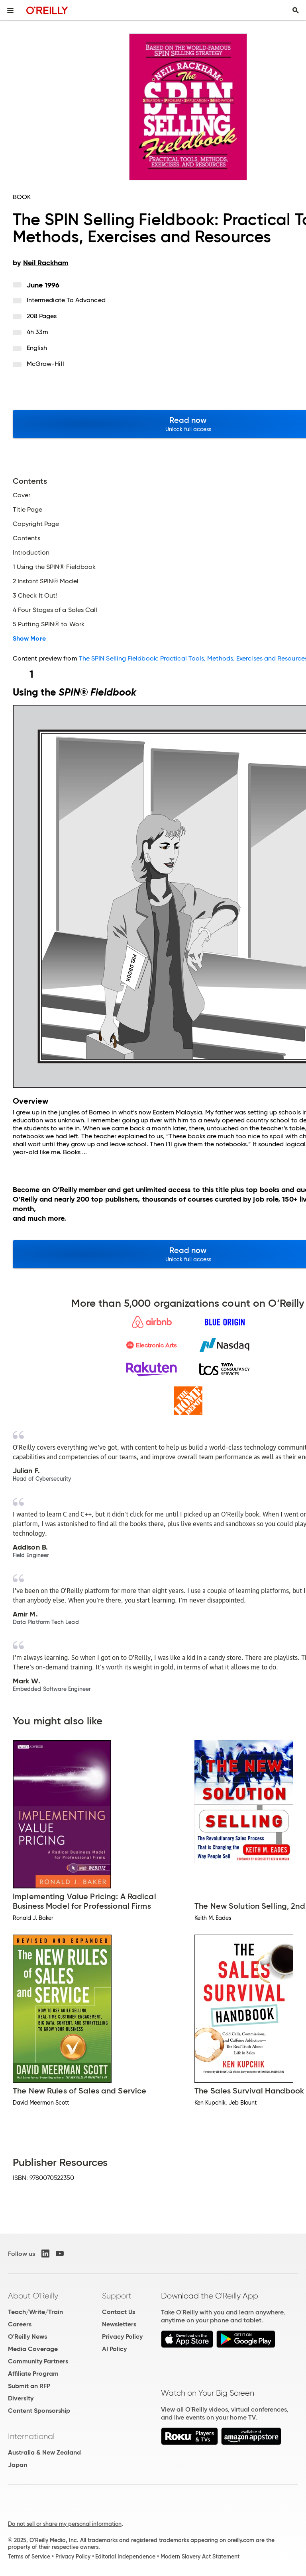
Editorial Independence (125, 2556)
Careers (19, 2324)
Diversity (20, 2398)
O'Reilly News (27, 2336)
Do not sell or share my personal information (65, 2523)
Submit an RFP (29, 2386)
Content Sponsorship (39, 2410)
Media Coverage (33, 2349)
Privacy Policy (122, 2336)
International (31, 2436)
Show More (29, 638)
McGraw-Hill (45, 363)
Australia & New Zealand (44, 2452)
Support (116, 2295)
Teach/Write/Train (35, 2312)
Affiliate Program (33, 2373)
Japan (17, 2465)
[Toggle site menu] (10, 10)
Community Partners (38, 2361)
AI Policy (114, 2349)
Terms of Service (29, 2556)
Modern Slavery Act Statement (200, 2556)
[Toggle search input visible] (295, 10)
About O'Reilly (33, 2295)
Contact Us (118, 2312)
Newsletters (119, 2324)
